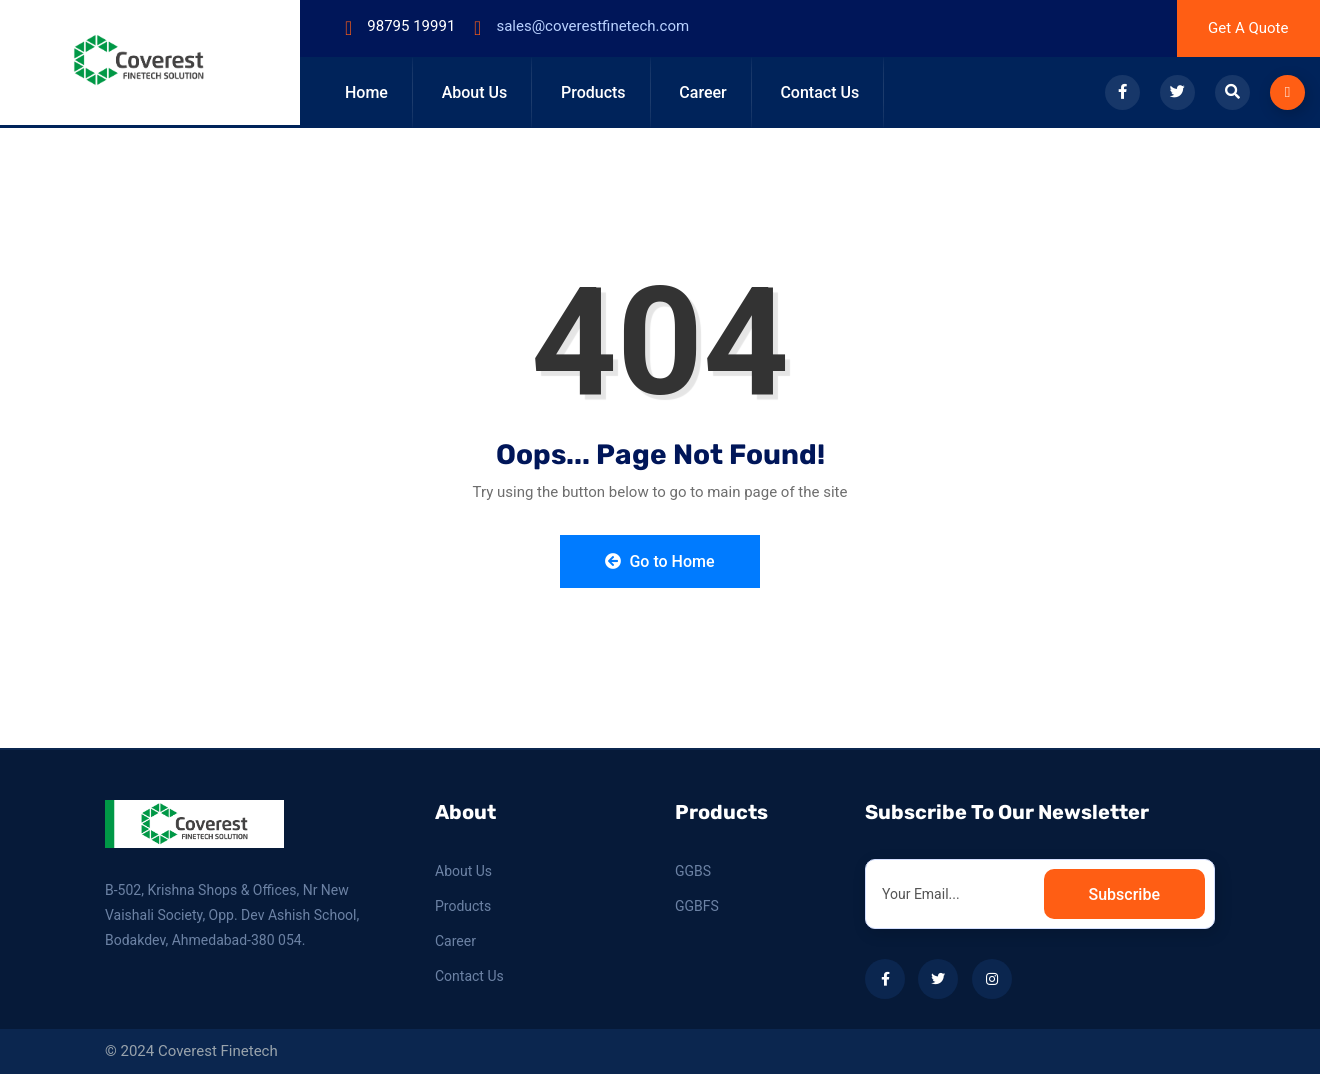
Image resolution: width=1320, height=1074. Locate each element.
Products (593, 92)
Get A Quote (1248, 28)
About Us (475, 92)
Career (702, 92)
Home (366, 92)
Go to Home (659, 561)
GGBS (693, 871)
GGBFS (697, 906)
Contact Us (819, 92)
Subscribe (1124, 894)
